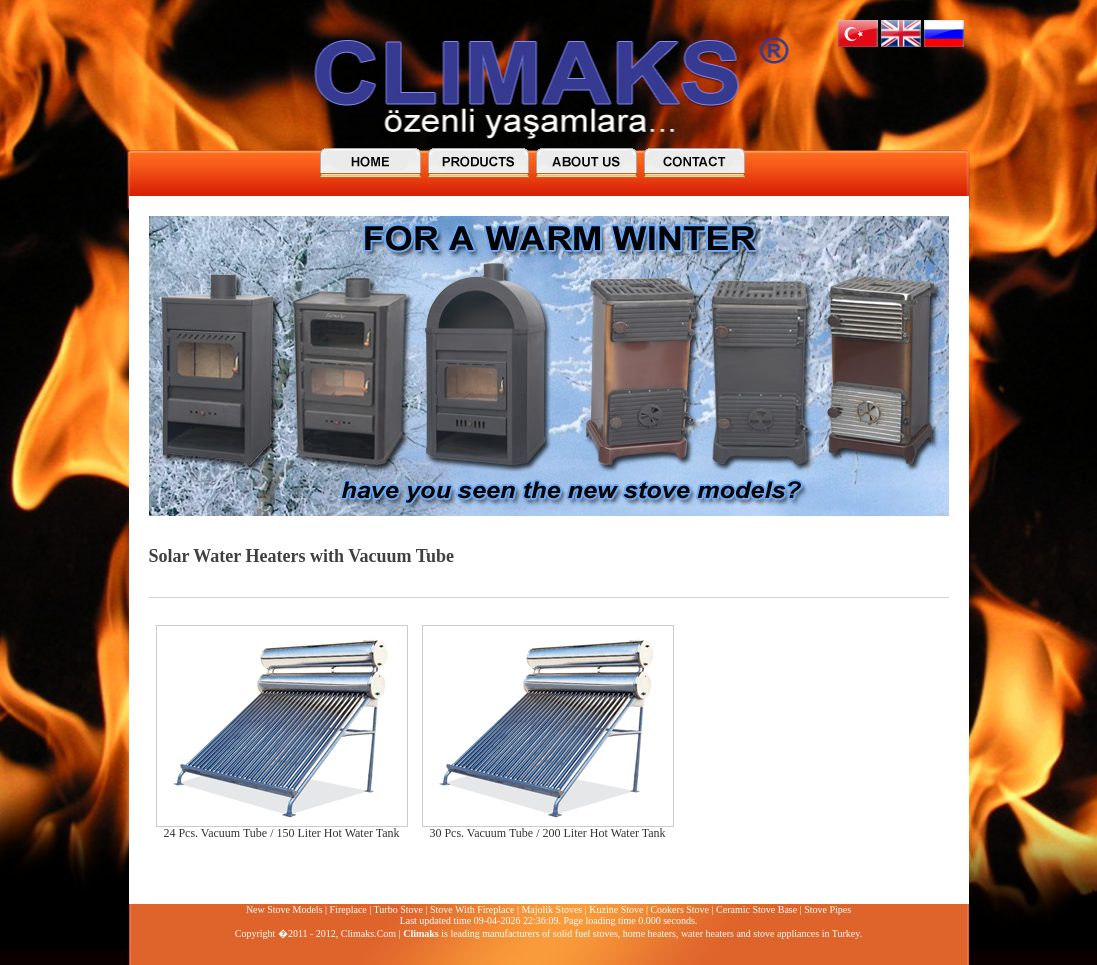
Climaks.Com (368, 933)
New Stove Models (284, 909)
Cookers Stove (679, 909)
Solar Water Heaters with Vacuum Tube (302, 556)
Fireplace (348, 909)
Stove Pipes (827, 909)
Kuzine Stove (616, 909)
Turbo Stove (398, 909)
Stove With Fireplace (472, 909)
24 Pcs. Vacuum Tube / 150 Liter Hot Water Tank (281, 833)
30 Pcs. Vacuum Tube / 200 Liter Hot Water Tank (547, 833)
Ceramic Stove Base (756, 909)
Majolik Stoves (551, 909)
